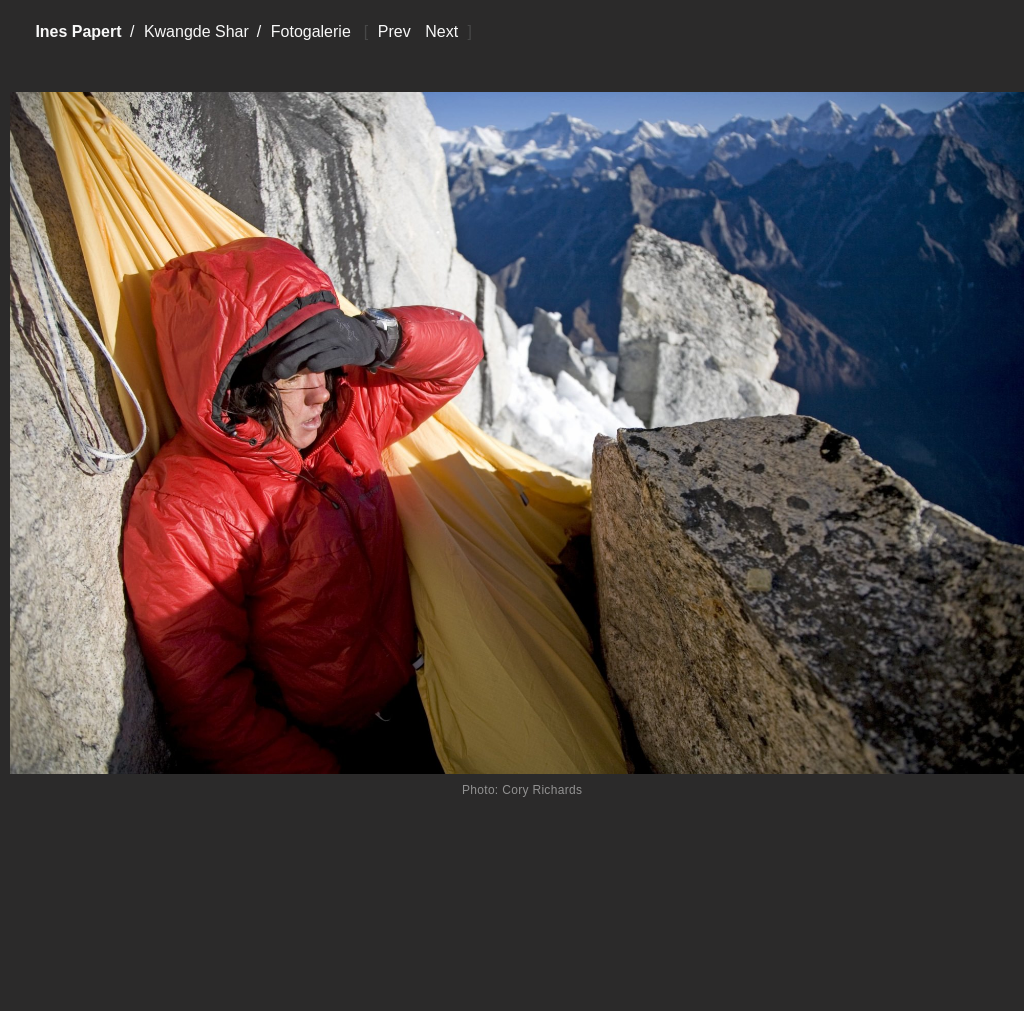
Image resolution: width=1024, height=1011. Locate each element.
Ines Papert (78, 31)
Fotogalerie (311, 31)
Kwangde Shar (196, 31)
